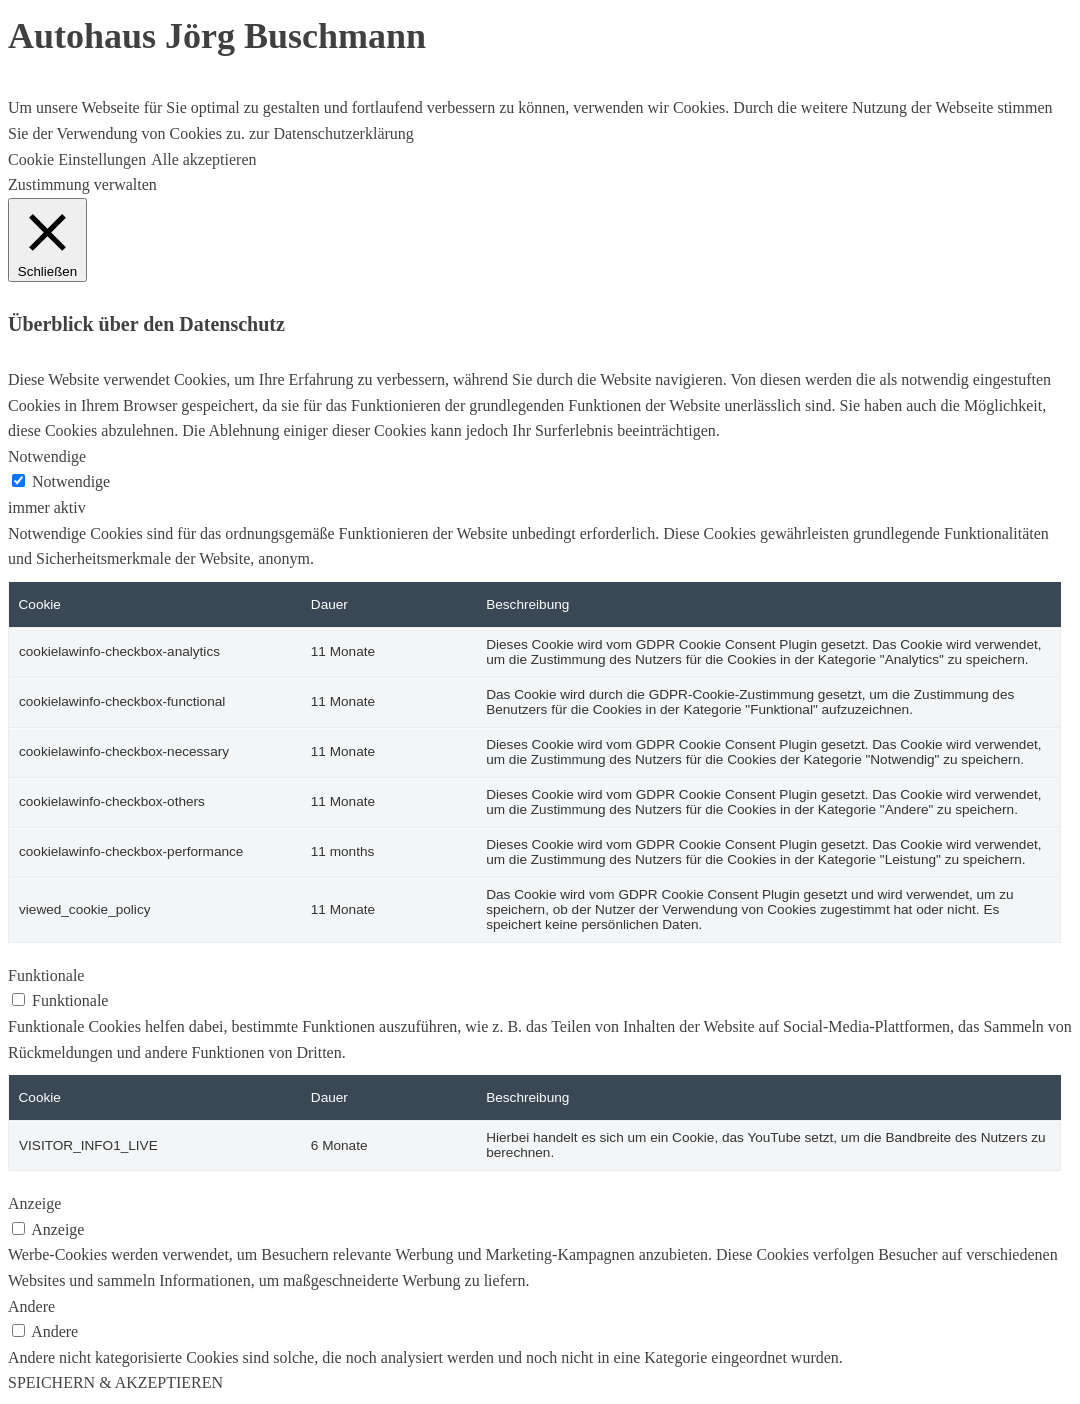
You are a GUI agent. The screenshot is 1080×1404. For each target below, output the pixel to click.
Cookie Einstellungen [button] (77, 159)
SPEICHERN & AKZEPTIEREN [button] (115, 1382)
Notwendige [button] (47, 456)
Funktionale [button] (46, 975)
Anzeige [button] (34, 1203)
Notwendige (71, 481)
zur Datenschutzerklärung (329, 133)
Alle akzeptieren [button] (203, 159)
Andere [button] (31, 1306)
